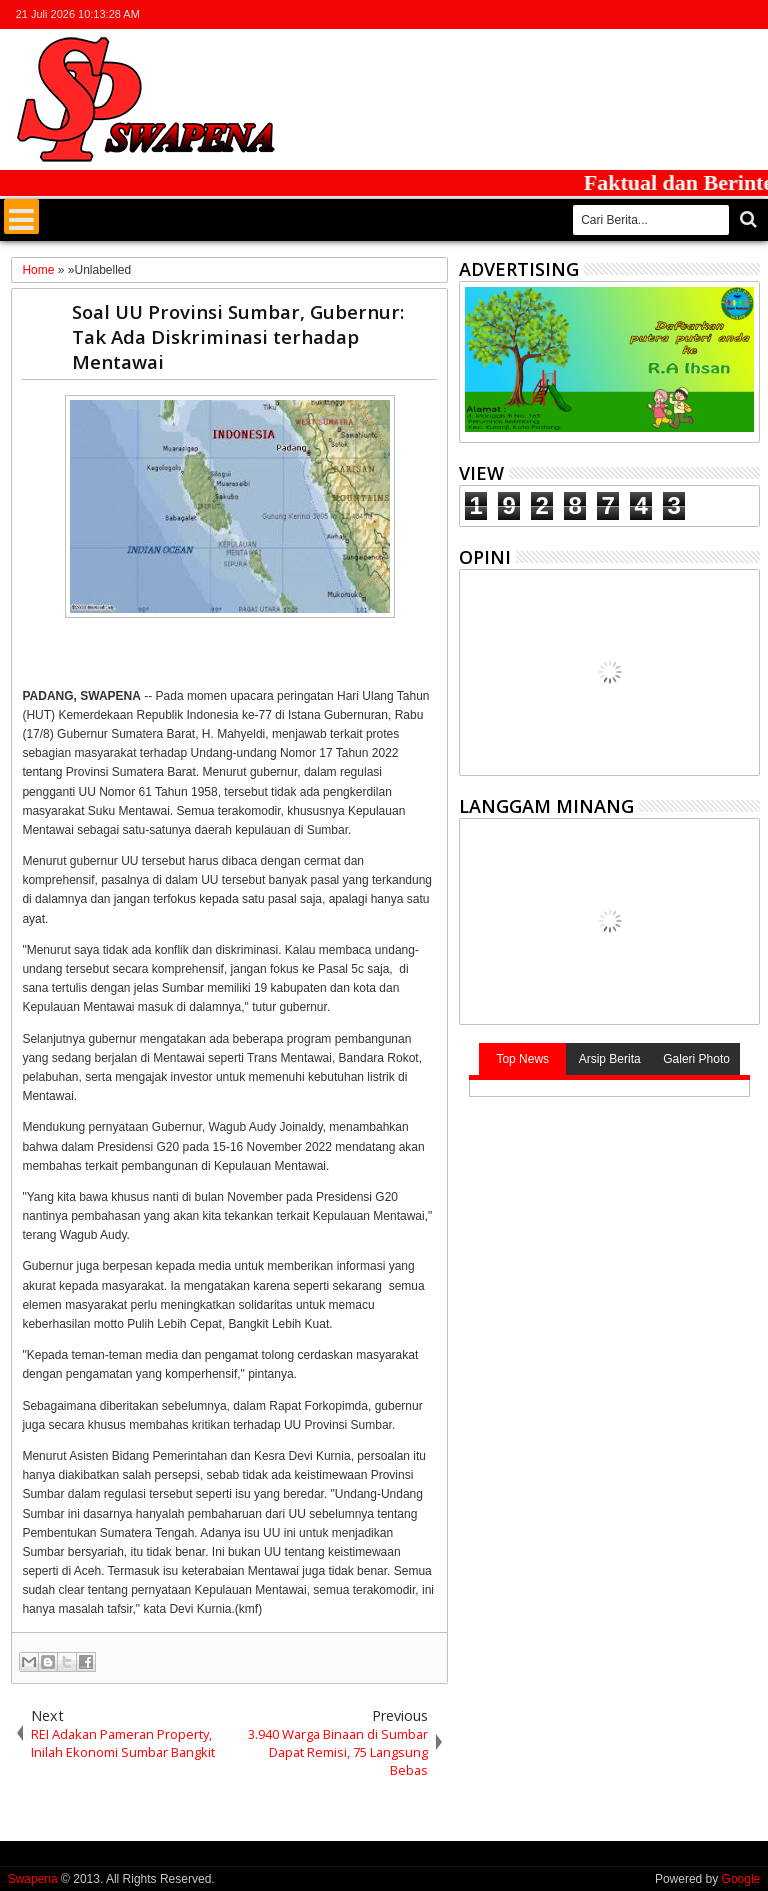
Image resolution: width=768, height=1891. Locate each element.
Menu (21, 216)
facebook (669, 14)
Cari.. (746, 219)
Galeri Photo (696, 1059)
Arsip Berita (610, 1059)
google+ (695, 14)
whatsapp (747, 14)
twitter (643, 14)
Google (741, 1879)
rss (721, 14)
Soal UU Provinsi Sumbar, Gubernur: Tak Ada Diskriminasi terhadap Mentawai (238, 336)
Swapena (33, 1879)
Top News (522, 1059)
